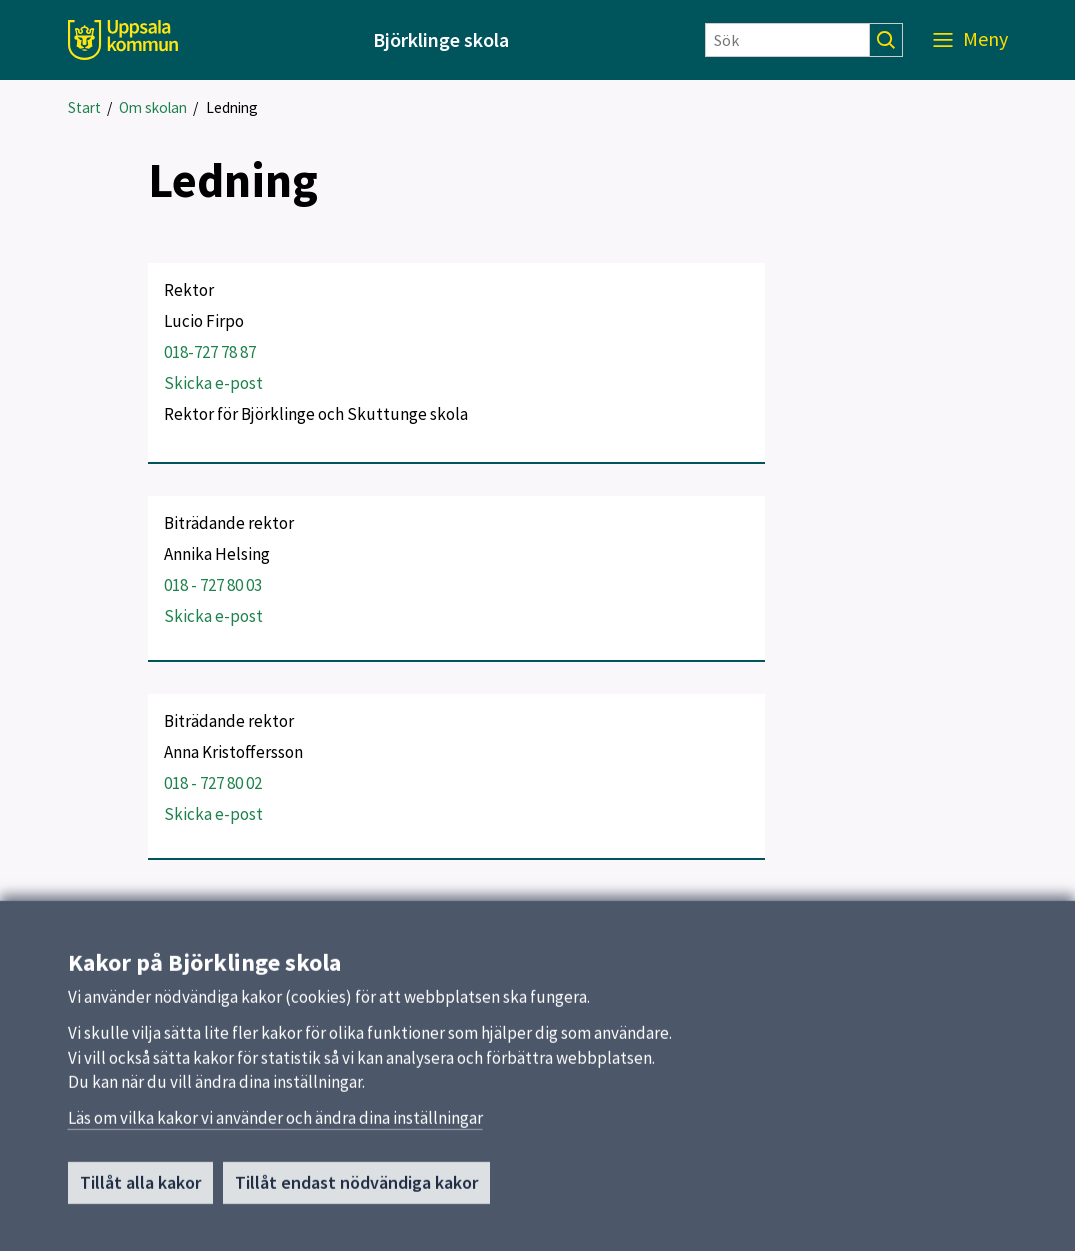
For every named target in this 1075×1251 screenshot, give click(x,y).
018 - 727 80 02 (213, 783)
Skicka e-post (213, 383)
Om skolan (153, 107)
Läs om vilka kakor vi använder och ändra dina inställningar (275, 1126)
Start (84, 107)
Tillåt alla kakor (140, 1190)
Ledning (232, 107)
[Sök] (787, 40)
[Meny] (970, 40)
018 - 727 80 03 (213, 585)
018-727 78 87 (210, 352)
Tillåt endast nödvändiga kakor (356, 1190)
